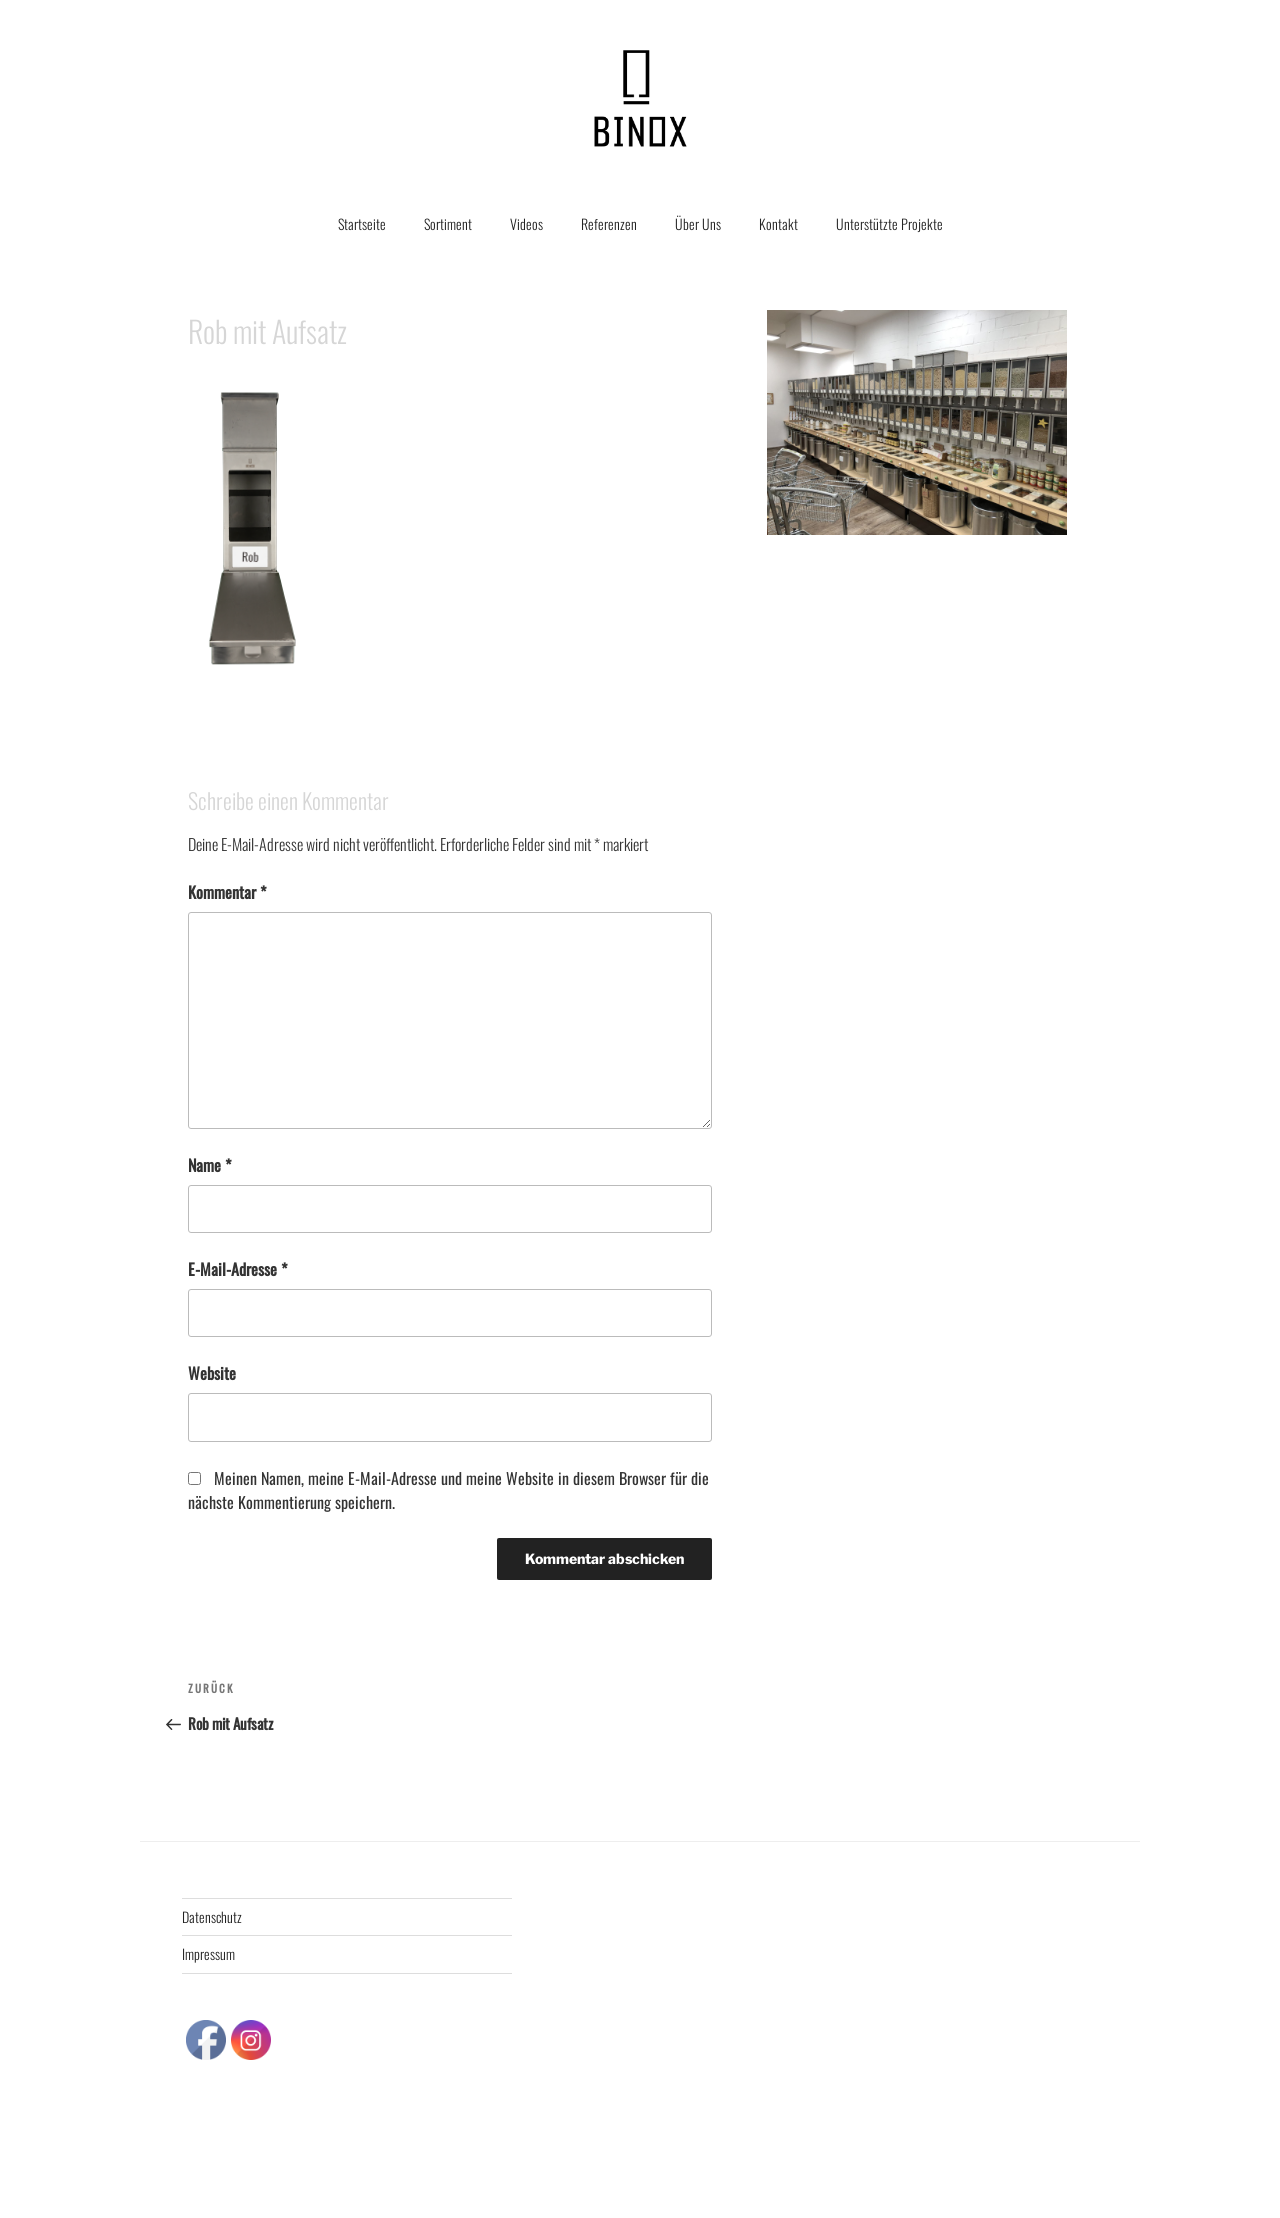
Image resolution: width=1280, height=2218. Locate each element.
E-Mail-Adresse (237, 1269)
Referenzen (609, 223)
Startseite (362, 223)
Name (209, 1165)
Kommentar (227, 892)
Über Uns (698, 223)
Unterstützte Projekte (889, 223)
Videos (526, 223)
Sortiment (448, 223)
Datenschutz (212, 1916)
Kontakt (778, 223)
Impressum (208, 1953)
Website (212, 1373)
